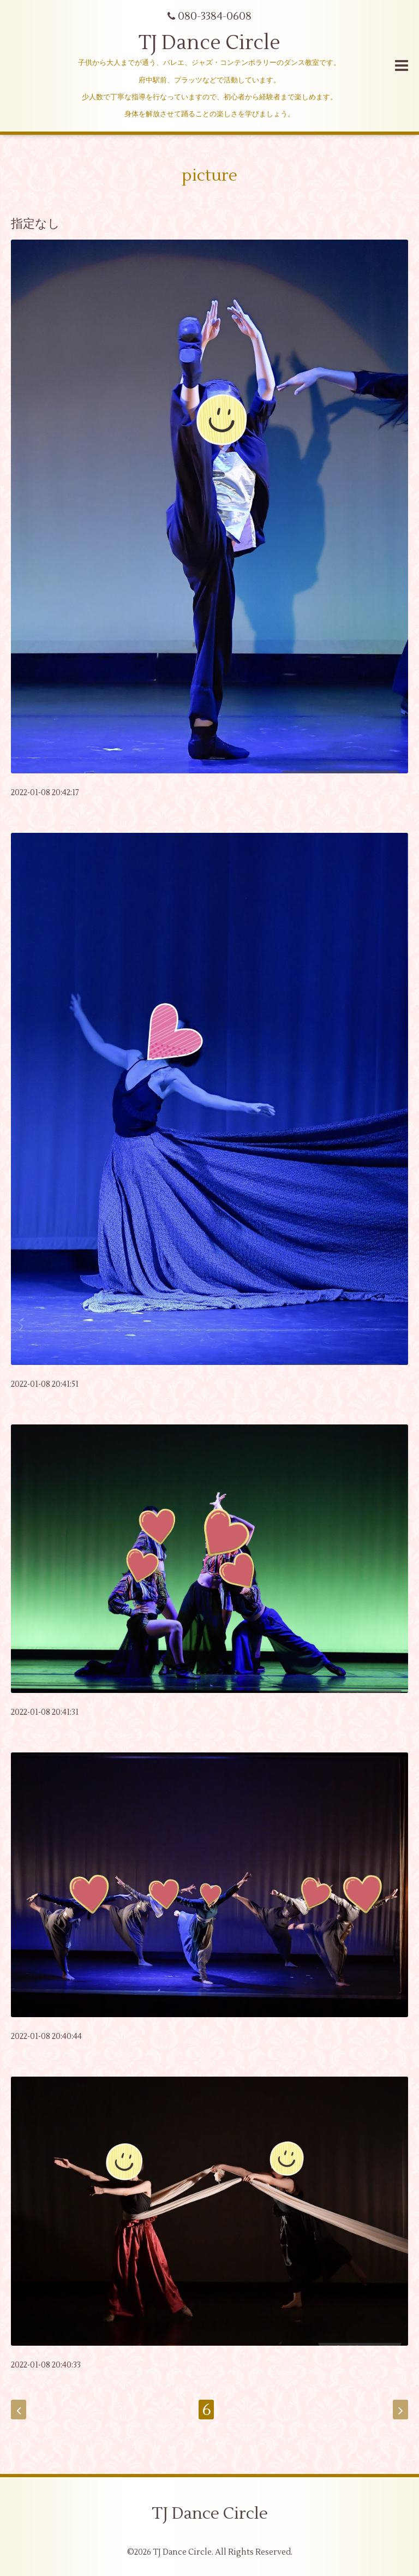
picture (209, 175)
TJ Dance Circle (209, 43)
